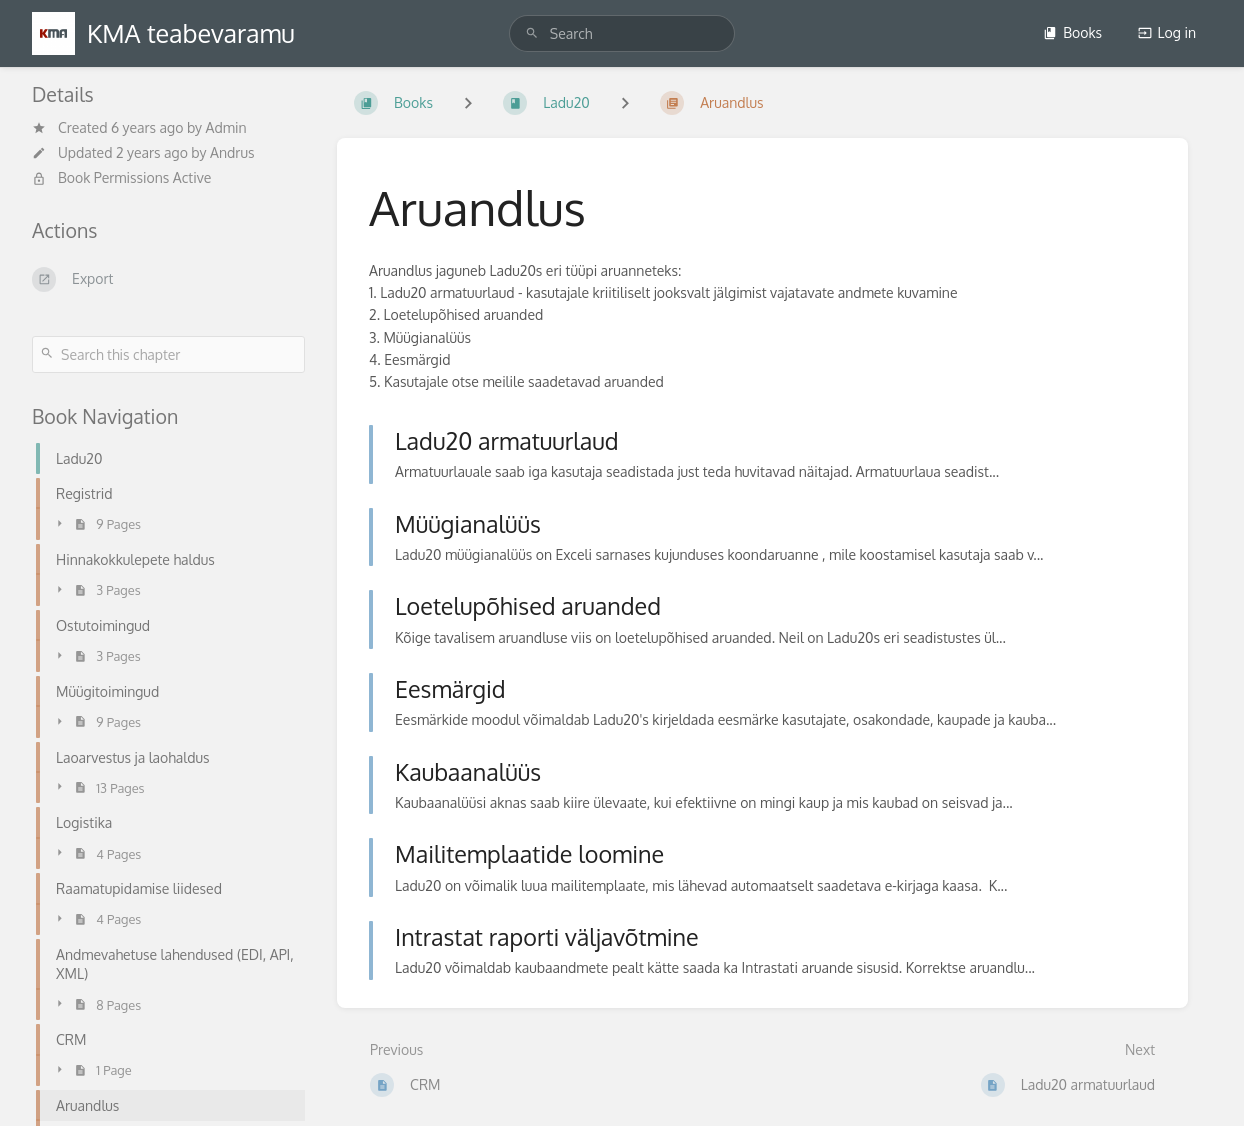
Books (1072, 32)
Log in (1167, 32)
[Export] (168, 279)
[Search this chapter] (168, 354)
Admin (226, 127)
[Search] (532, 33)
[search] (622, 33)
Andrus (232, 152)
